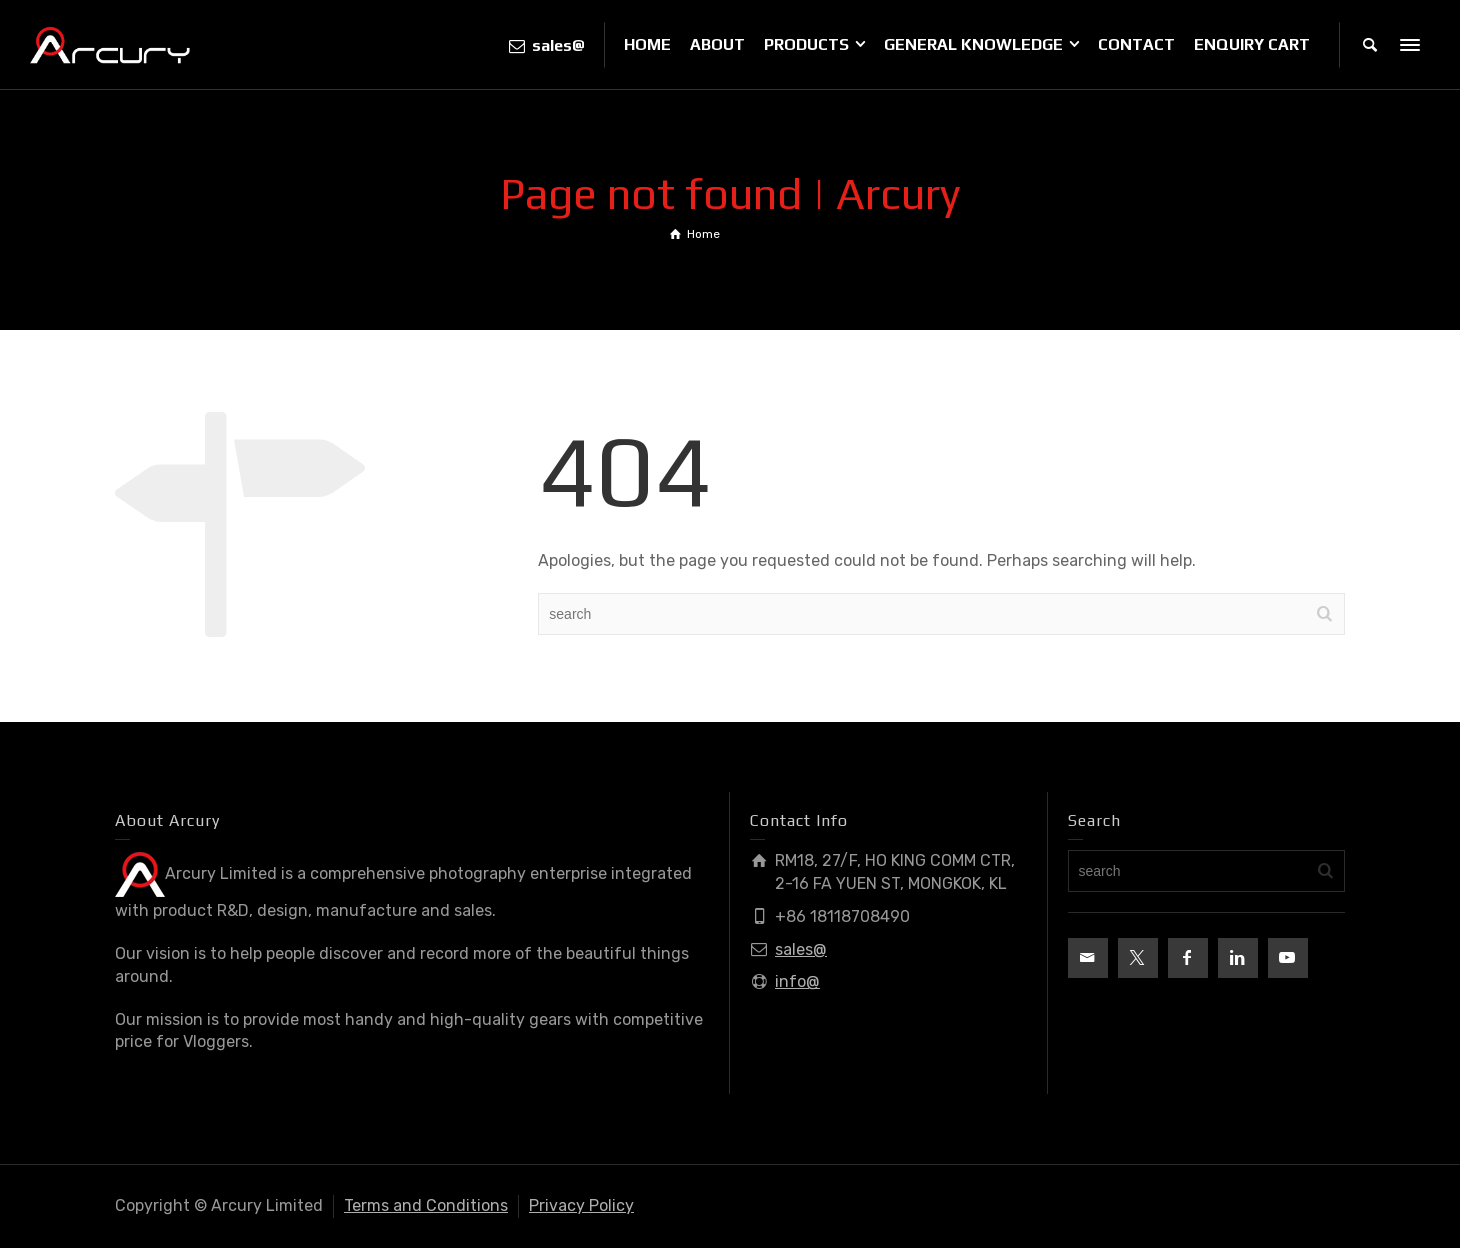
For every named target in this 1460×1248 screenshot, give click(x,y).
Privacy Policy (581, 1205)
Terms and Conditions (426, 1205)
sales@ (801, 949)
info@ (797, 981)
